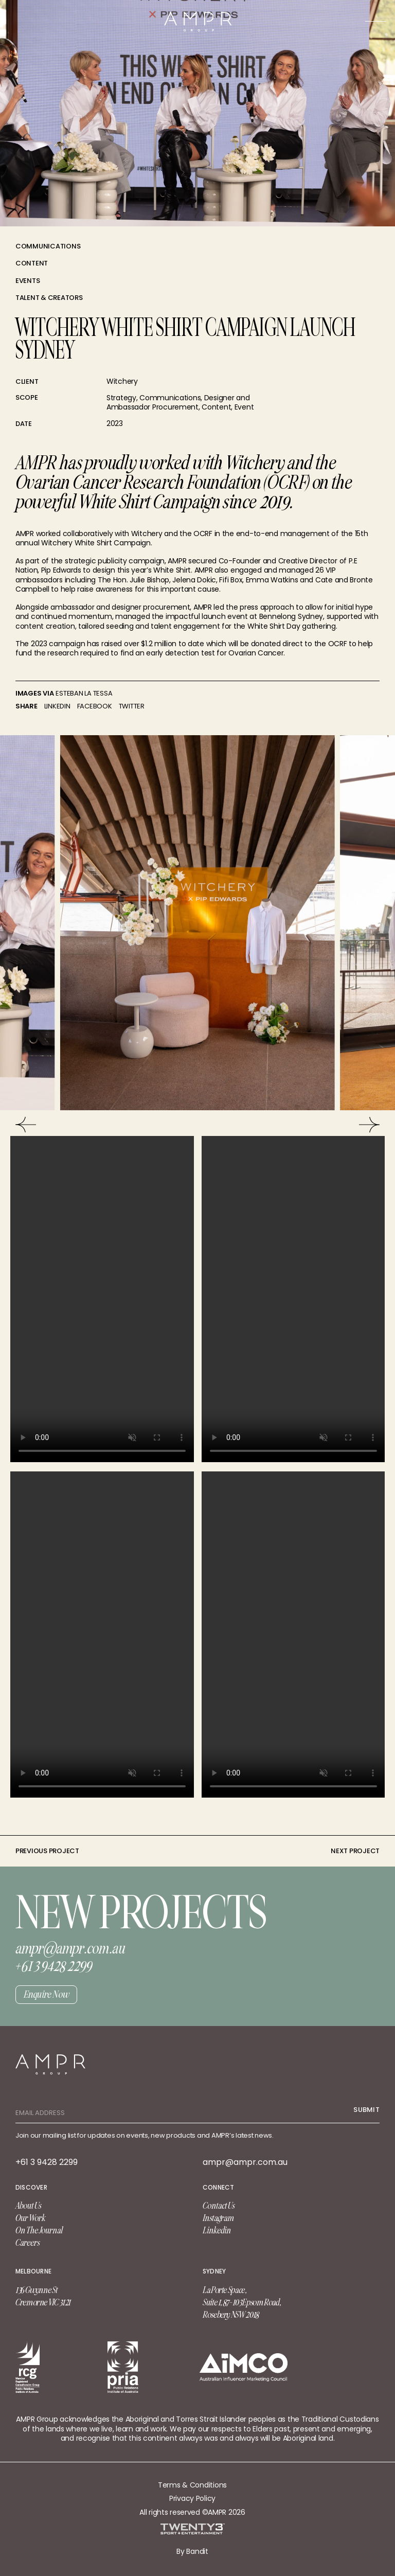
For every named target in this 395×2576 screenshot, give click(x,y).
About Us (28, 2205)
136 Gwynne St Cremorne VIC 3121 (42, 2296)
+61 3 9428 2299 (46, 2162)
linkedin (57, 706)
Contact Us (219, 2205)
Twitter (132, 706)
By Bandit (192, 2551)
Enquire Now (46, 1994)
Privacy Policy (192, 2498)
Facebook (94, 706)
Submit (366, 2109)
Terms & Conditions (192, 2485)
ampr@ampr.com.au (245, 2162)
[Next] (369, 1124)
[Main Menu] (375, 21)
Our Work (30, 2218)
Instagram (218, 2218)
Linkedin (217, 2230)
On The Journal (39, 2230)
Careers (27, 2242)
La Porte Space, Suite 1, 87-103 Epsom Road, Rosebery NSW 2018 (241, 2302)
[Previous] (25, 1124)
